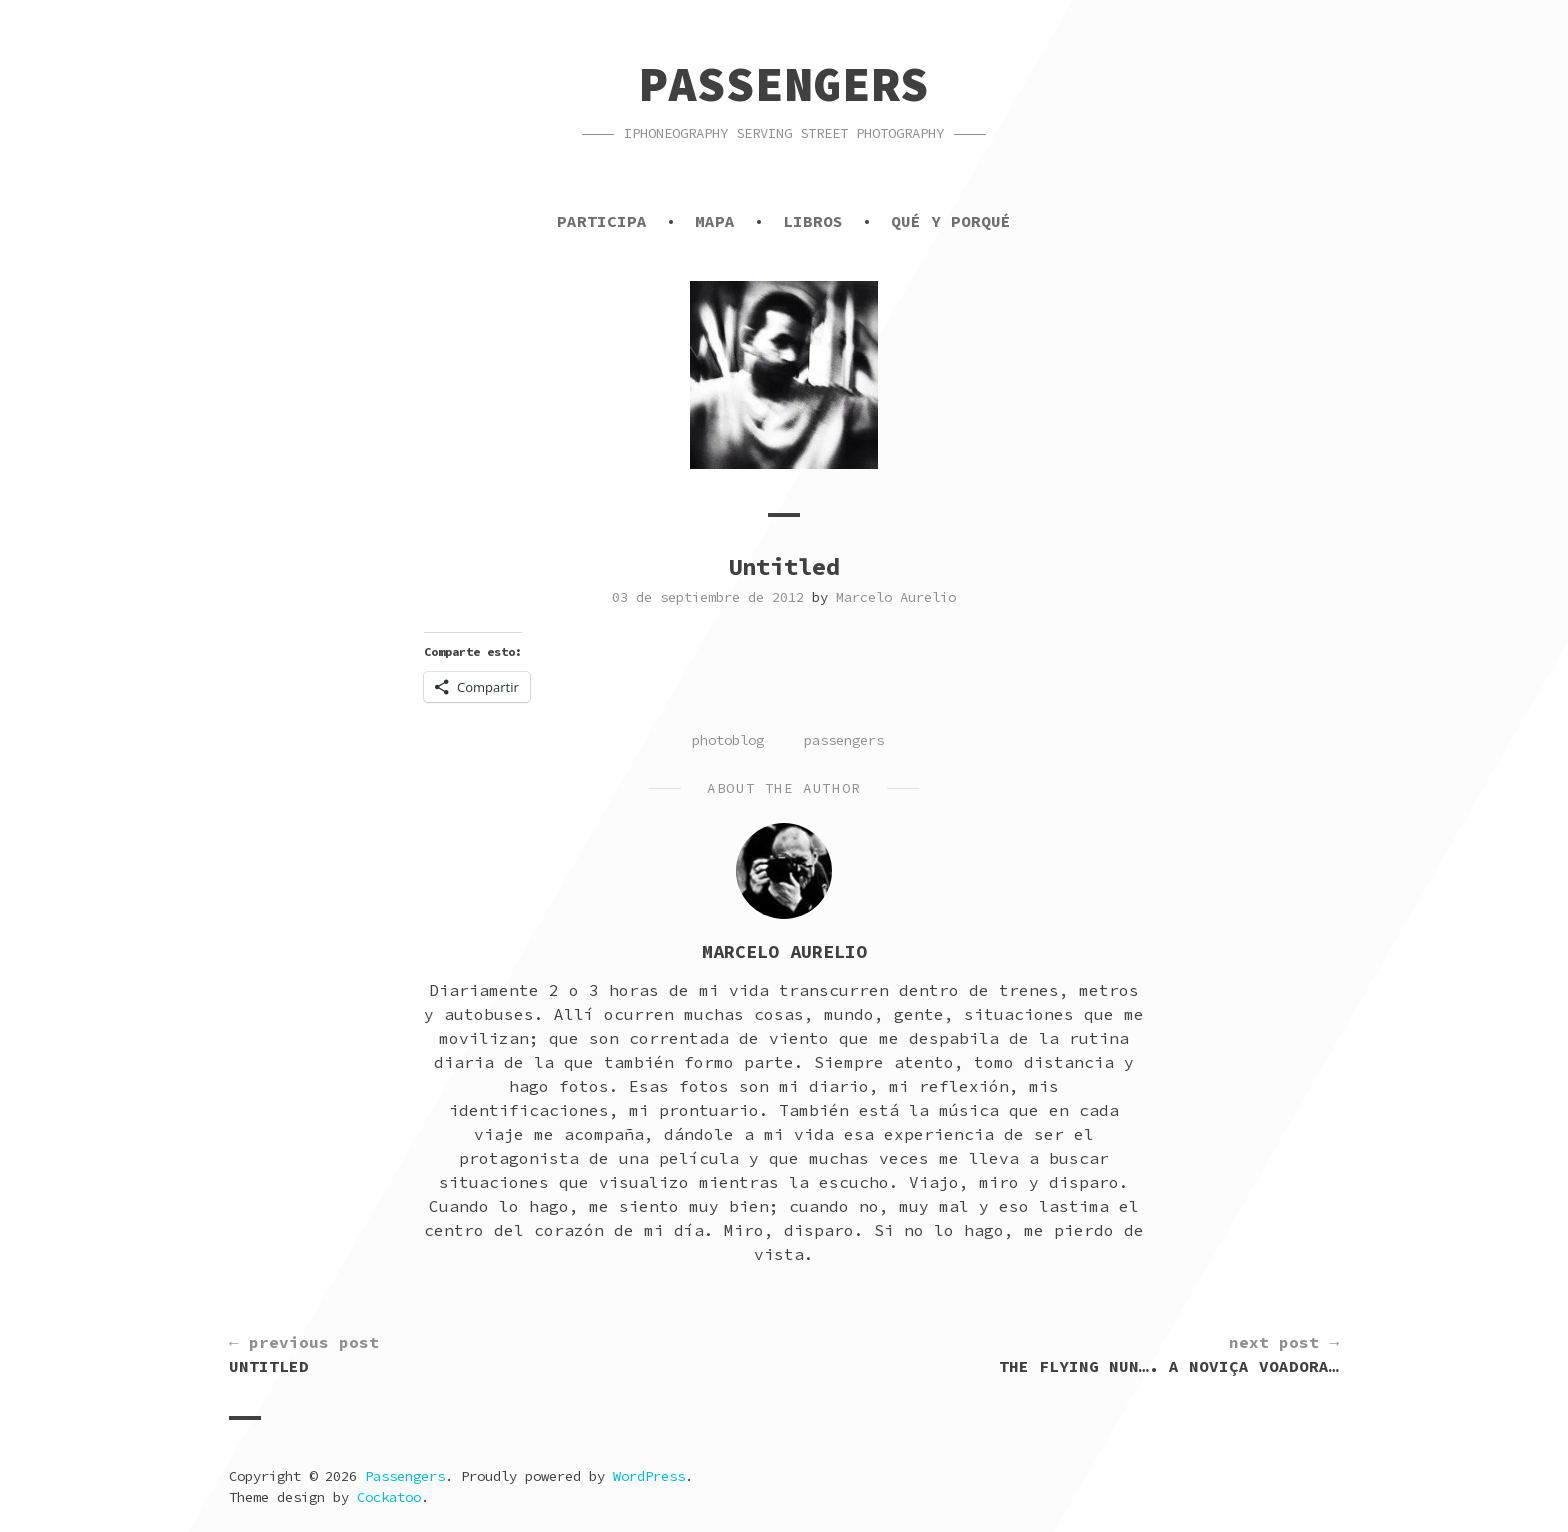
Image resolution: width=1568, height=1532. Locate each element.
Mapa (715, 221)
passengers (844, 740)
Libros (813, 221)
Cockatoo (389, 1497)
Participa (602, 221)
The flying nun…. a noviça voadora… (1169, 1353)
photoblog (728, 740)
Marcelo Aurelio (896, 597)
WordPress (649, 1476)
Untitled (304, 1353)
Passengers (784, 84)
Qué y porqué (951, 221)
